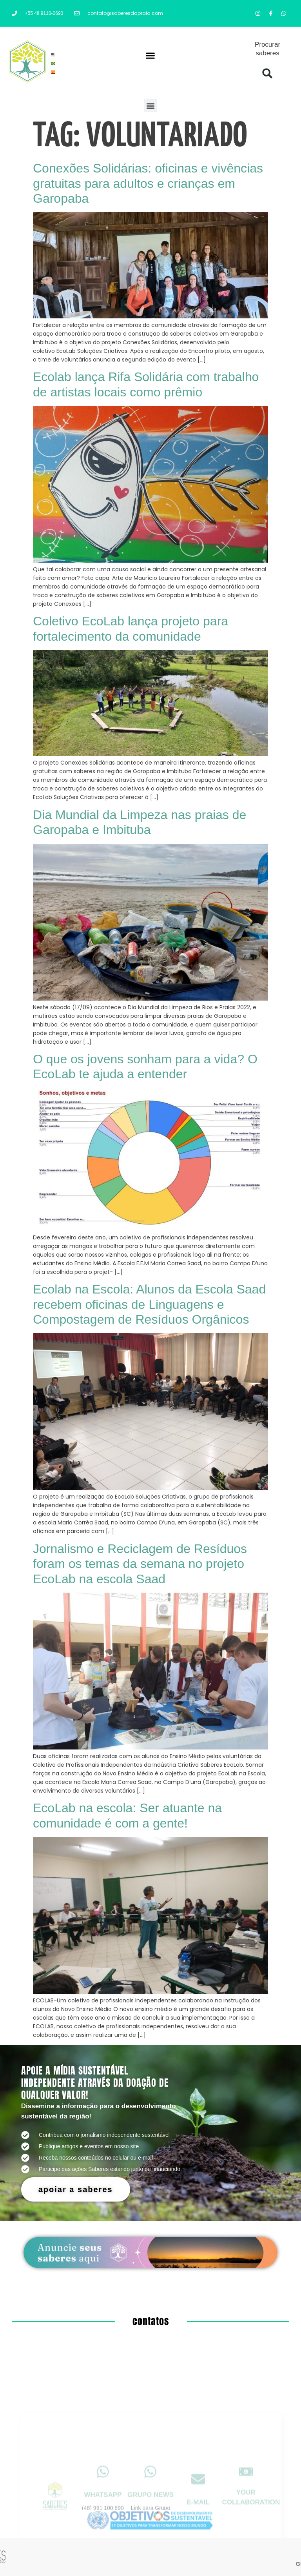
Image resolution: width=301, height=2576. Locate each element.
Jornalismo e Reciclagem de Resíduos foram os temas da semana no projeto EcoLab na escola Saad (140, 1564)
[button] (150, 55)
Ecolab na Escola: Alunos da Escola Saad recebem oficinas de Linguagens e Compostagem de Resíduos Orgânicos (149, 1304)
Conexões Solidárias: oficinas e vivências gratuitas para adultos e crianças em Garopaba (148, 183)
